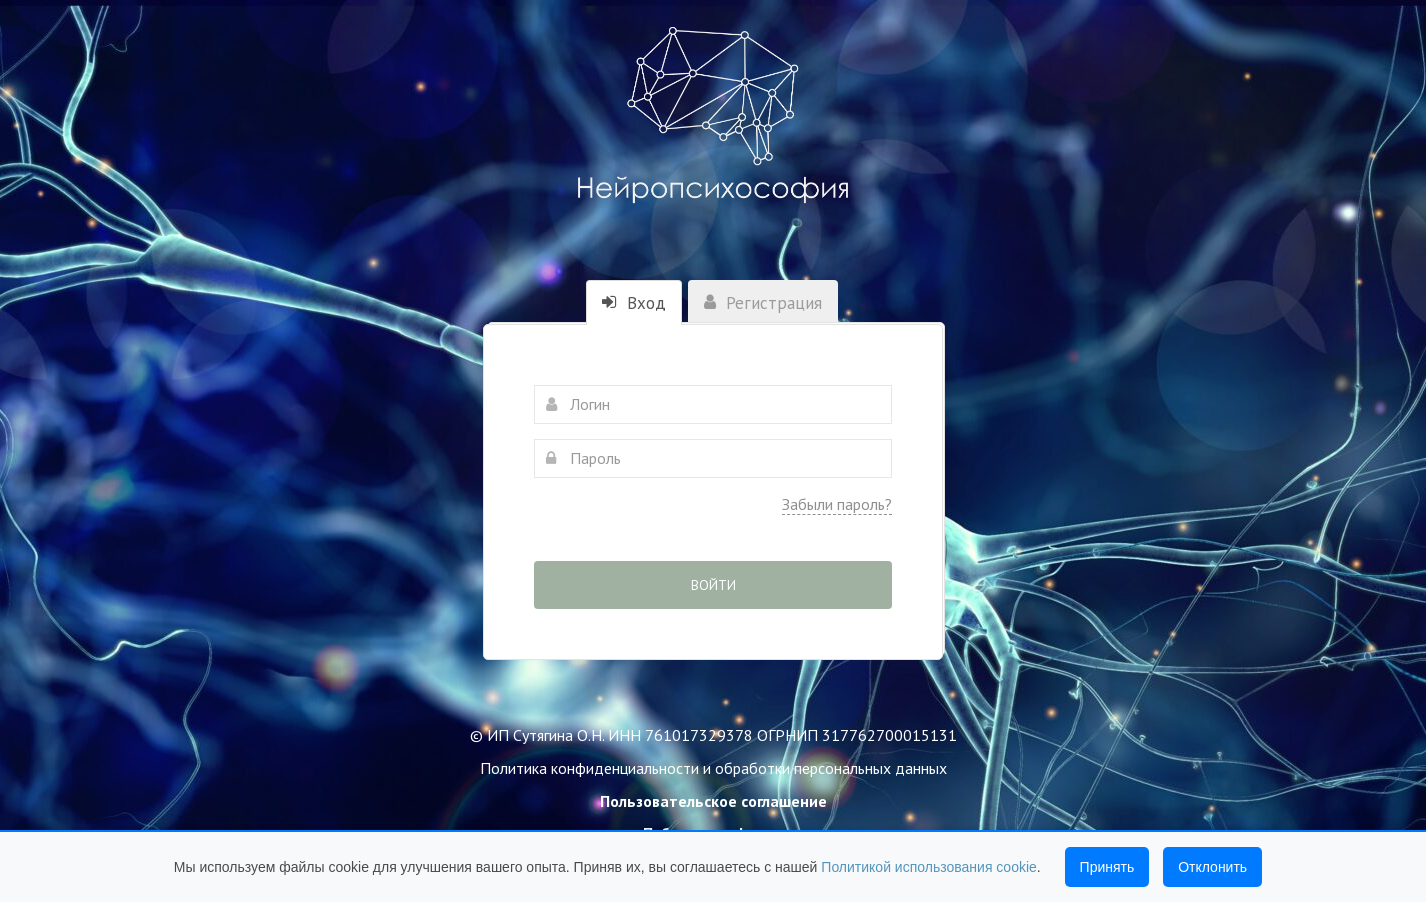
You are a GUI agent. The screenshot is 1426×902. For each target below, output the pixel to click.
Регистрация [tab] (763, 303)
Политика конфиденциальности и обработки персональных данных (713, 768)
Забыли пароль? (837, 504)
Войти (713, 585)
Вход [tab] (634, 303)
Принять (1107, 867)
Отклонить (1212, 867)
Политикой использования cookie (929, 867)
